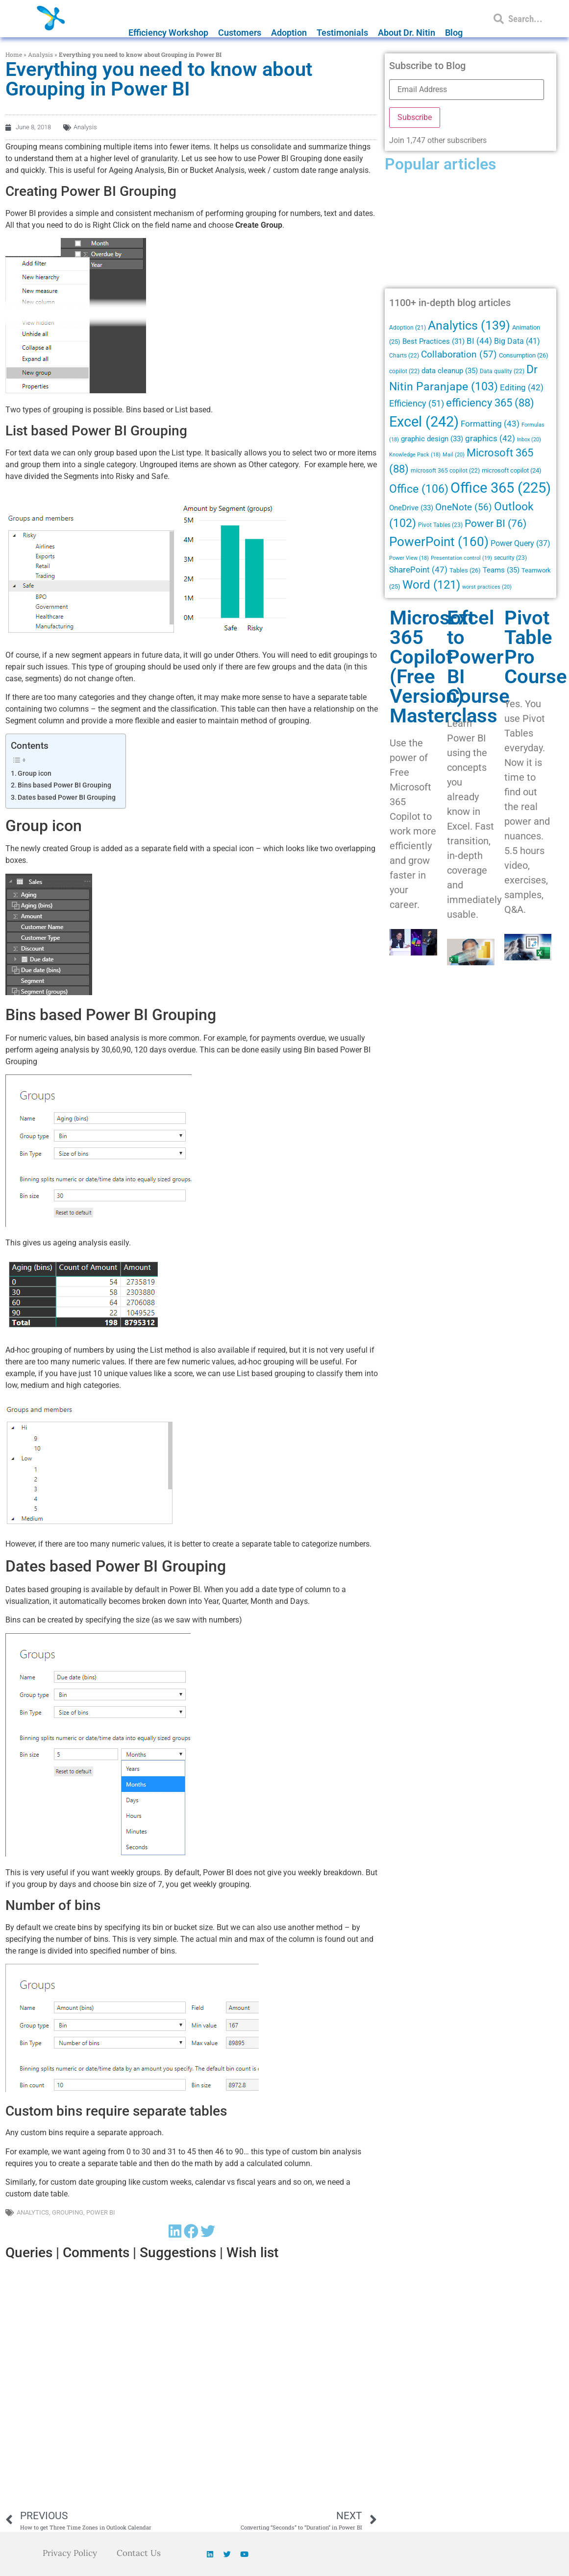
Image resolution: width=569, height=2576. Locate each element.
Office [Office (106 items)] (418, 489)
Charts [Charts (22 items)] (404, 355)
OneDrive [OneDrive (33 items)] (411, 507)
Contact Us (140, 2552)
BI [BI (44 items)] (479, 341)
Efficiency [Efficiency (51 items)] (416, 403)
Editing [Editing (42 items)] (522, 387)
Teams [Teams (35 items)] (501, 570)
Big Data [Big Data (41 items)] (517, 341)
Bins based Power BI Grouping (64, 785)
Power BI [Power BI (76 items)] (495, 523)
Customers (239, 32)
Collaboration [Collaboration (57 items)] (459, 354)
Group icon (34, 773)
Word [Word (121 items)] (431, 584)
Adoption (289, 32)
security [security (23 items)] (510, 557)
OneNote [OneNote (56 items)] (463, 507)
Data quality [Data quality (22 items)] (502, 371)
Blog (454, 32)
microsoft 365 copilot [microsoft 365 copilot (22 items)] (445, 470)
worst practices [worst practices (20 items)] (487, 586)
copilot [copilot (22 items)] (404, 371)
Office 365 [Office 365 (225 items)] (500, 487)
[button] (175, 2231)
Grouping (67, 2212)
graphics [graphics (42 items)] (490, 438)
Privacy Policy (68, 2552)
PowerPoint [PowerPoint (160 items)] (439, 541)
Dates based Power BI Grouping (67, 797)
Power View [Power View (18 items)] (409, 558)
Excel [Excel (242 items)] (424, 421)
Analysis (40, 54)
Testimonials (342, 32)
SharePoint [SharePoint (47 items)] (418, 569)
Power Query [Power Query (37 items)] (520, 543)
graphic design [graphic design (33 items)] (432, 438)
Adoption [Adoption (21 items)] (407, 327)
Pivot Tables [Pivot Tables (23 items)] (440, 525)
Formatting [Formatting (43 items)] (490, 424)
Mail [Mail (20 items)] (454, 454)
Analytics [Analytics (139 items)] (469, 325)
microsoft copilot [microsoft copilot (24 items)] (512, 470)
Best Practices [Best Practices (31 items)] (433, 341)
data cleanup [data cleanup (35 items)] (449, 370)
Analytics (33, 2212)
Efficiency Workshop (168, 32)
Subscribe (414, 117)
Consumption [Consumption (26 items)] (523, 355)
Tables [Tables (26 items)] (465, 570)
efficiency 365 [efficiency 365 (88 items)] (490, 403)
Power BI (100, 2212)
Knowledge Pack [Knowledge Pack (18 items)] (415, 455)
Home (13, 54)
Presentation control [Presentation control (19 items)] (461, 558)
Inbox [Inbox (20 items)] (529, 439)
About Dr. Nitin (406, 32)
